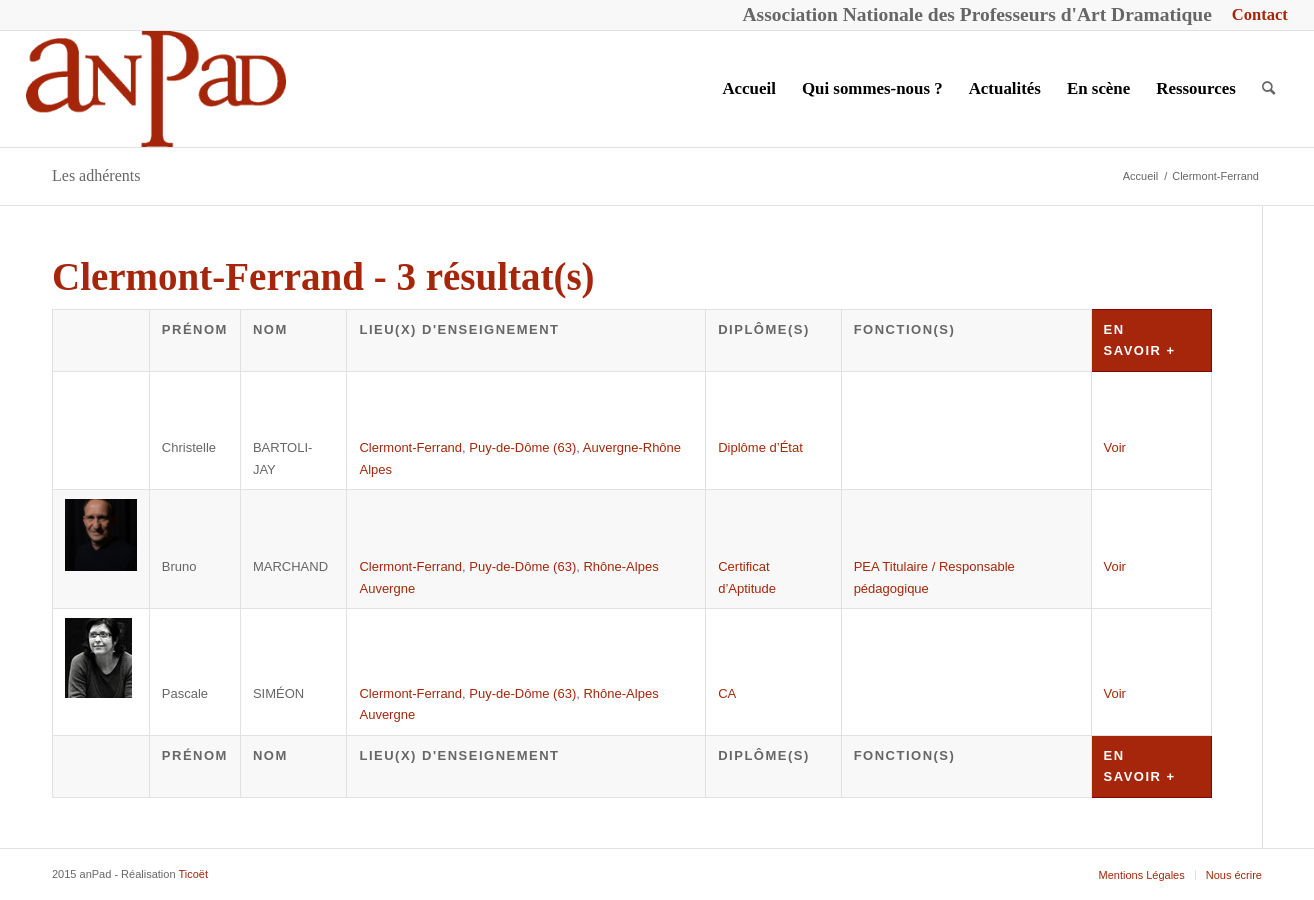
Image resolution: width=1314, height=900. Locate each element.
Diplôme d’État (760, 447)
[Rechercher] (1268, 89)
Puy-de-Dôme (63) (522, 447)
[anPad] (156, 89)
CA (727, 693)
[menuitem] (1255, 15)
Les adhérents (96, 175)
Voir (1115, 447)
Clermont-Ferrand (410, 447)
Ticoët (193, 874)
